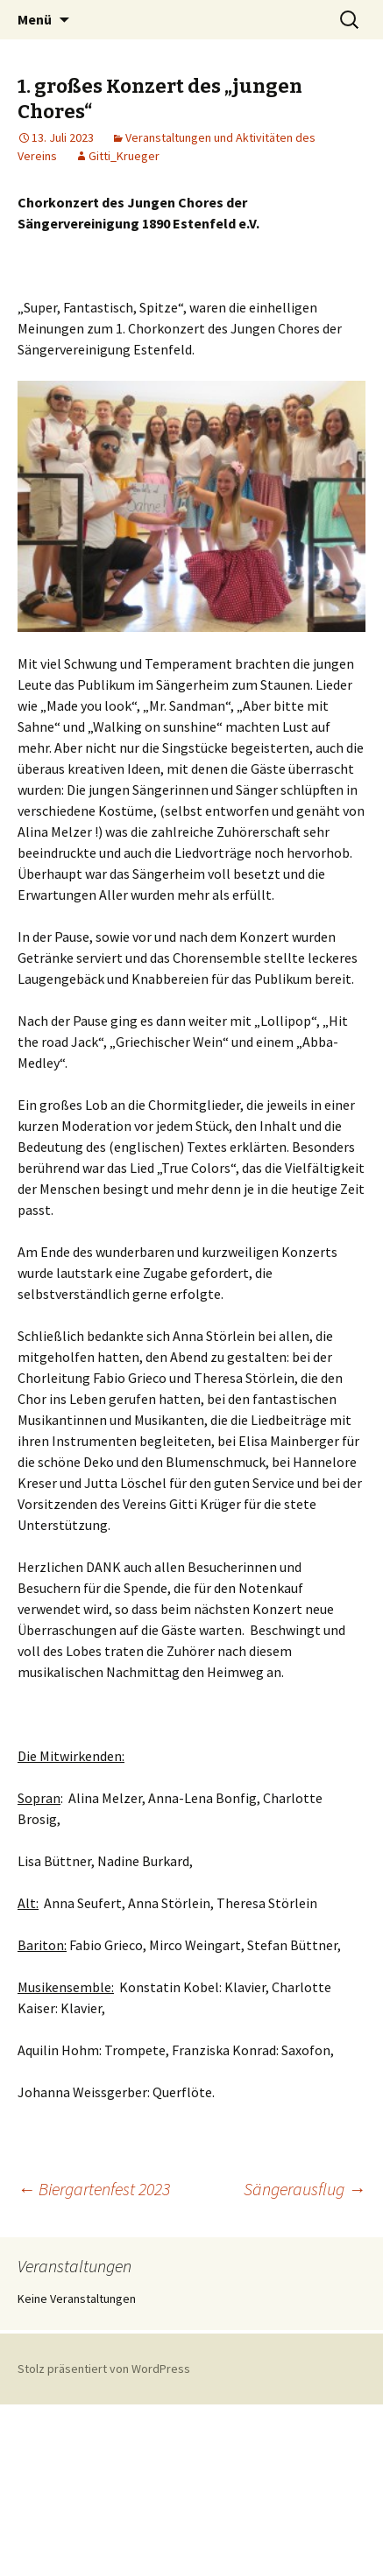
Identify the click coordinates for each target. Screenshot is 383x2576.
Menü (35, 19)
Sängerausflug (304, 2189)
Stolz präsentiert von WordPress (104, 2368)
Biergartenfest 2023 (94, 2189)
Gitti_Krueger (124, 156)
